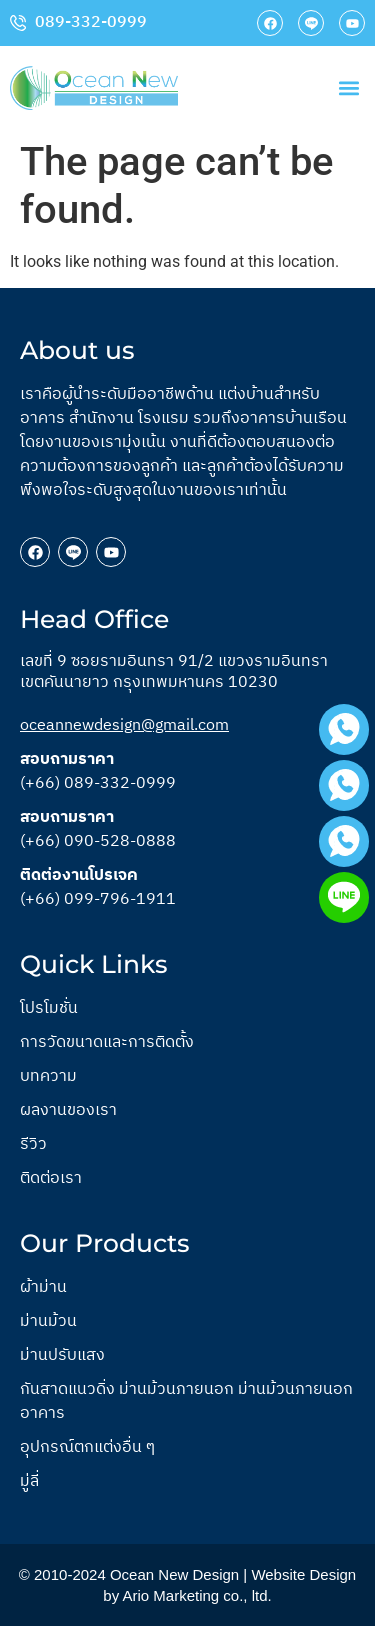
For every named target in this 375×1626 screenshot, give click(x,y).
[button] (348, 87)
